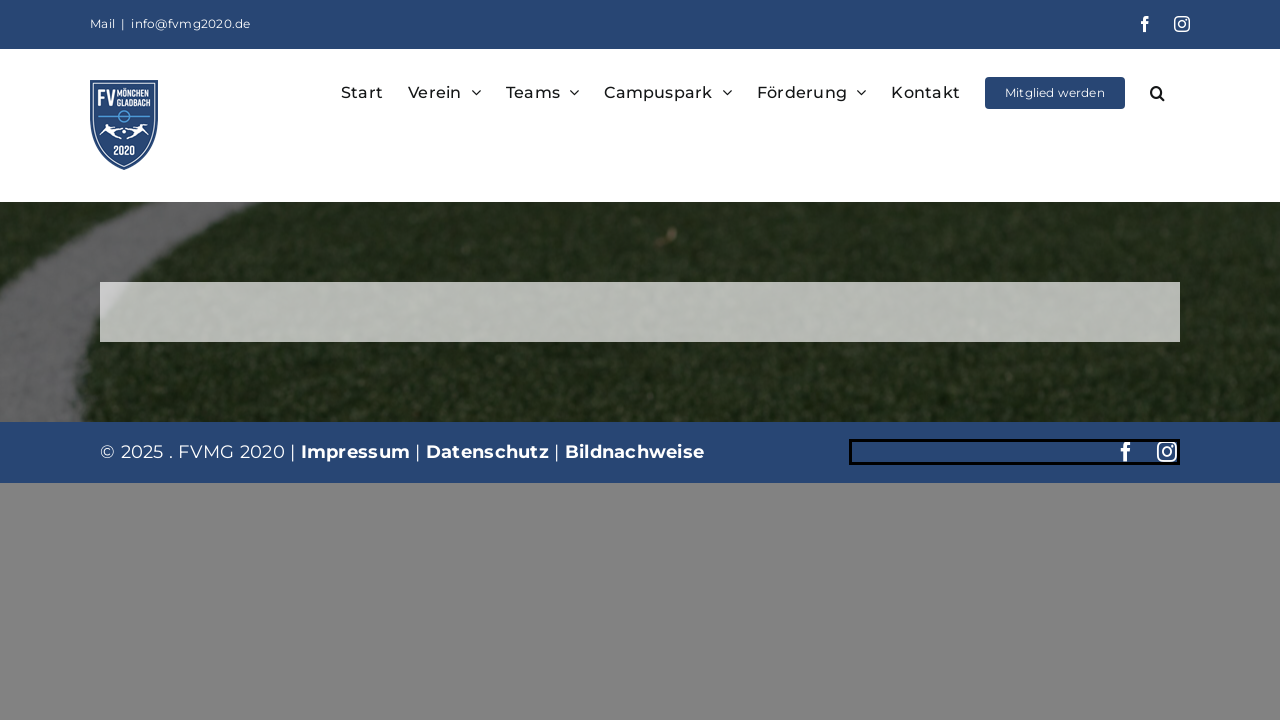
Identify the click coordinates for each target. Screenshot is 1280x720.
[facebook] (1126, 452)
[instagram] (1167, 452)
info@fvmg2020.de (190, 23)
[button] (1182, 91)
